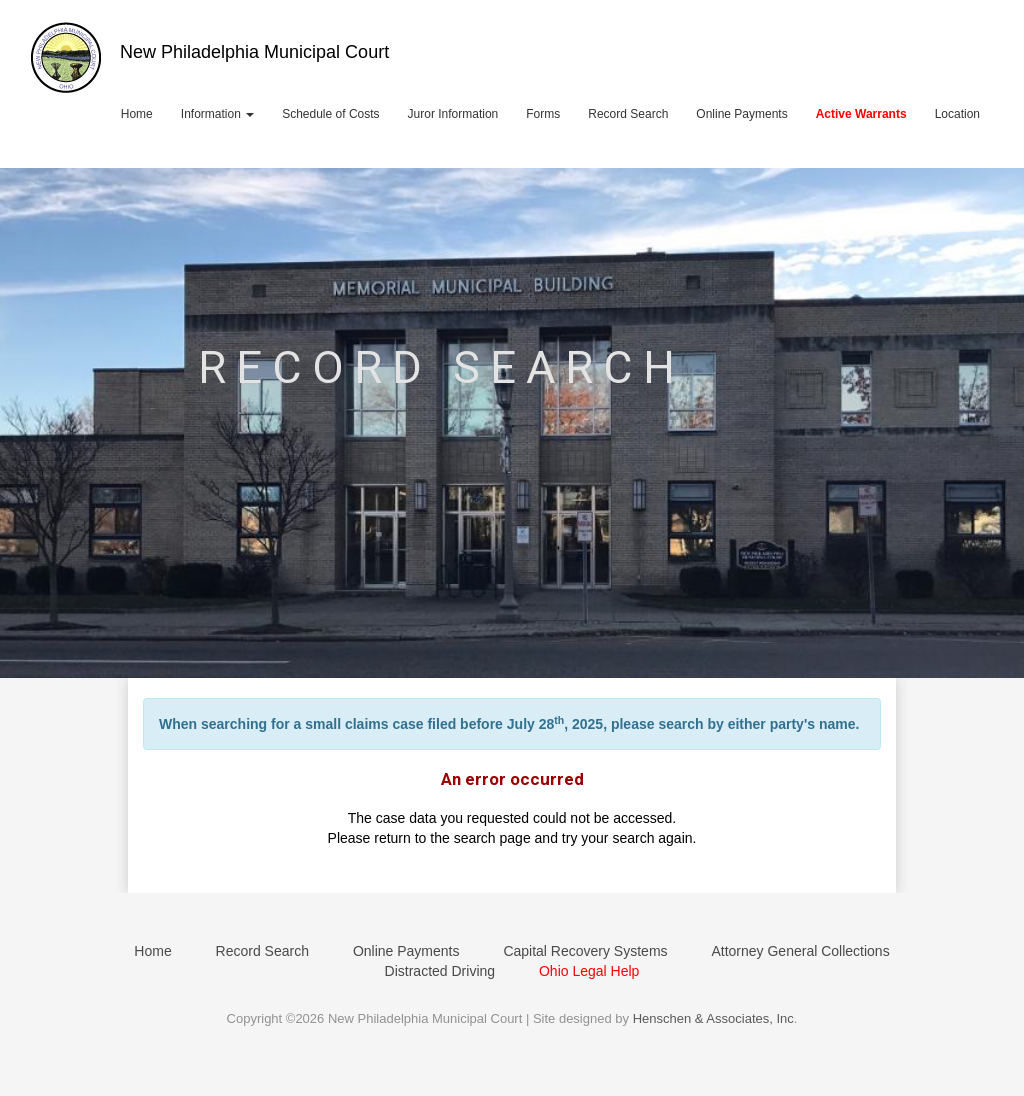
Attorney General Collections (800, 951)
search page (492, 838)
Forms (543, 114)
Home (137, 114)
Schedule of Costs (330, 114)
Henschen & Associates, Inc (713, 1018)
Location (957, 114)
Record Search (628, 114)
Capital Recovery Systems (585, 951)
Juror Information (453, 114)
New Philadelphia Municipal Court (254, 52)
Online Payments (741, 114)
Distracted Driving (440, 971)
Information (217, 114)
